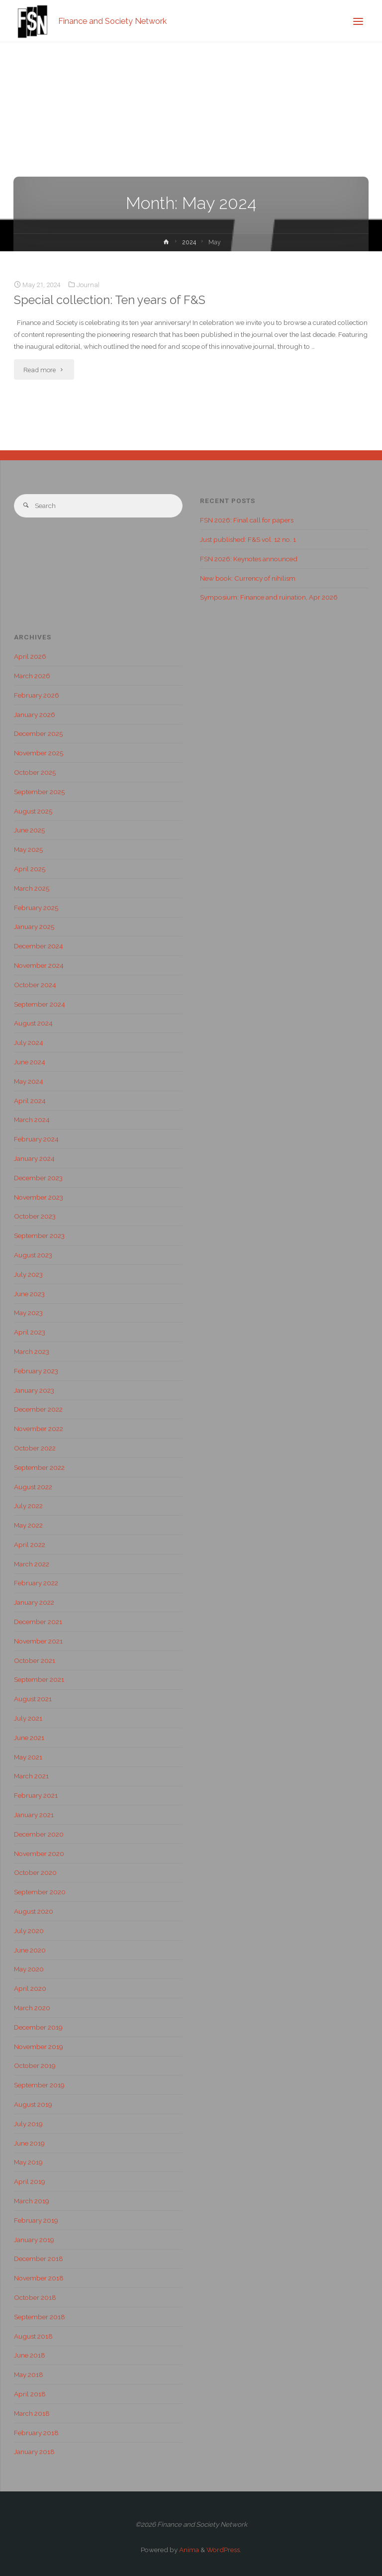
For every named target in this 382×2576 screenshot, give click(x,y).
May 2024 (28, 1081)
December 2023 (38, 1178)
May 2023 (28, 1313)
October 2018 (35, 2297)
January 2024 (34, 1158)
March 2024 (32, 1120)
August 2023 (33, 1255)
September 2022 (39, 1467)
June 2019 (29, 2143)
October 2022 (35, 1448)
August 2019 (33, 2104)
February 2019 (36, 2220)
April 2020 (30, 1988)
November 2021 (38, 1641)
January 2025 (34, 926)
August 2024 (33, 1023)
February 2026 (36, 695)
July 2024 (28, 1042)
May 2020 (29, 1969)
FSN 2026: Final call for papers (246, 520)
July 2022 (28, 1506)
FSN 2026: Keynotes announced (248, 559)
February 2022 (36, 1583)
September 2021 (39, 1679)
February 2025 (36, 908)
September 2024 (39, 1004)
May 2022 (28, 1525)
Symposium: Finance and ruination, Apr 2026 (269, 597)
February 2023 (36, 1371)
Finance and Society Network (112, 20)
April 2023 (29, 1332)
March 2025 (31, 888)
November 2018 (39, 2278)
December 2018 (38, 2259)
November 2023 (38, 1197)
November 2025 (38, 753)
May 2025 (28, 849)
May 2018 (28, 2374)
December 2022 (38, 1409)
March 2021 (31, 1776)
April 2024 (30, 1101)
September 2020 (40, 1892)
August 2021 (33, 1699)
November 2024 (39, 965)
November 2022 (38, 1429)
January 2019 (34, 2240)
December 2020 (39, 1834)
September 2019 (39, 2085)
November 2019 (38, 2047)
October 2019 (35, 2065)
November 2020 (39, 1853)
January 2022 (34, 1602)
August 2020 (33, 1911)
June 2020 (30, 1950)
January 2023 (34, 1390)
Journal (88, 285)
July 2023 (28, 1274)
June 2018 (29, 2355)
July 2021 (28, 1718)
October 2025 (35, 772)
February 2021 (36, 1795)
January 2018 (34, 2452)
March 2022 (31, 1564)
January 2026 (34, 715)
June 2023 (29, 1294)
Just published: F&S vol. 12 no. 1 (248, 539)
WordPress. (223, 2550)
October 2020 (35, 1872)
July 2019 (28, 2124)
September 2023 (39, 1235)
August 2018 (33, 2336)
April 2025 (29, 869)
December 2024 (38, 946)
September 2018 (39, 2317)
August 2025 (33, 811)
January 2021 (34, 1815)
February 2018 (36, 2433)
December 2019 (38, 2027)
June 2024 (29, 1062)
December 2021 (38, 1622)
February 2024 (36, 1139)
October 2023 (35, 1216)
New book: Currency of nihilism (247, 578)
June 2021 (29, 1738)
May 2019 (28, 2162)
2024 (189, 242)
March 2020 (32, 2008)
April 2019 (29, 2181)
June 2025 (29, 830)
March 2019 (31, 2201)
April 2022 (29, 1544)
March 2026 (32, 676)
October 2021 (34, 1660)
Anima (188, 2550)
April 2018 (30, 2394)
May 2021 (28, 1757)
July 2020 (29, 1931)
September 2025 (39, 792)
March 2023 (31, 1351)
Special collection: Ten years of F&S (109, 300)
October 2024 (35, 985)
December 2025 (38, 733)
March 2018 (32, 2413)
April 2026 (30, 656)
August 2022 (33, 1487)
